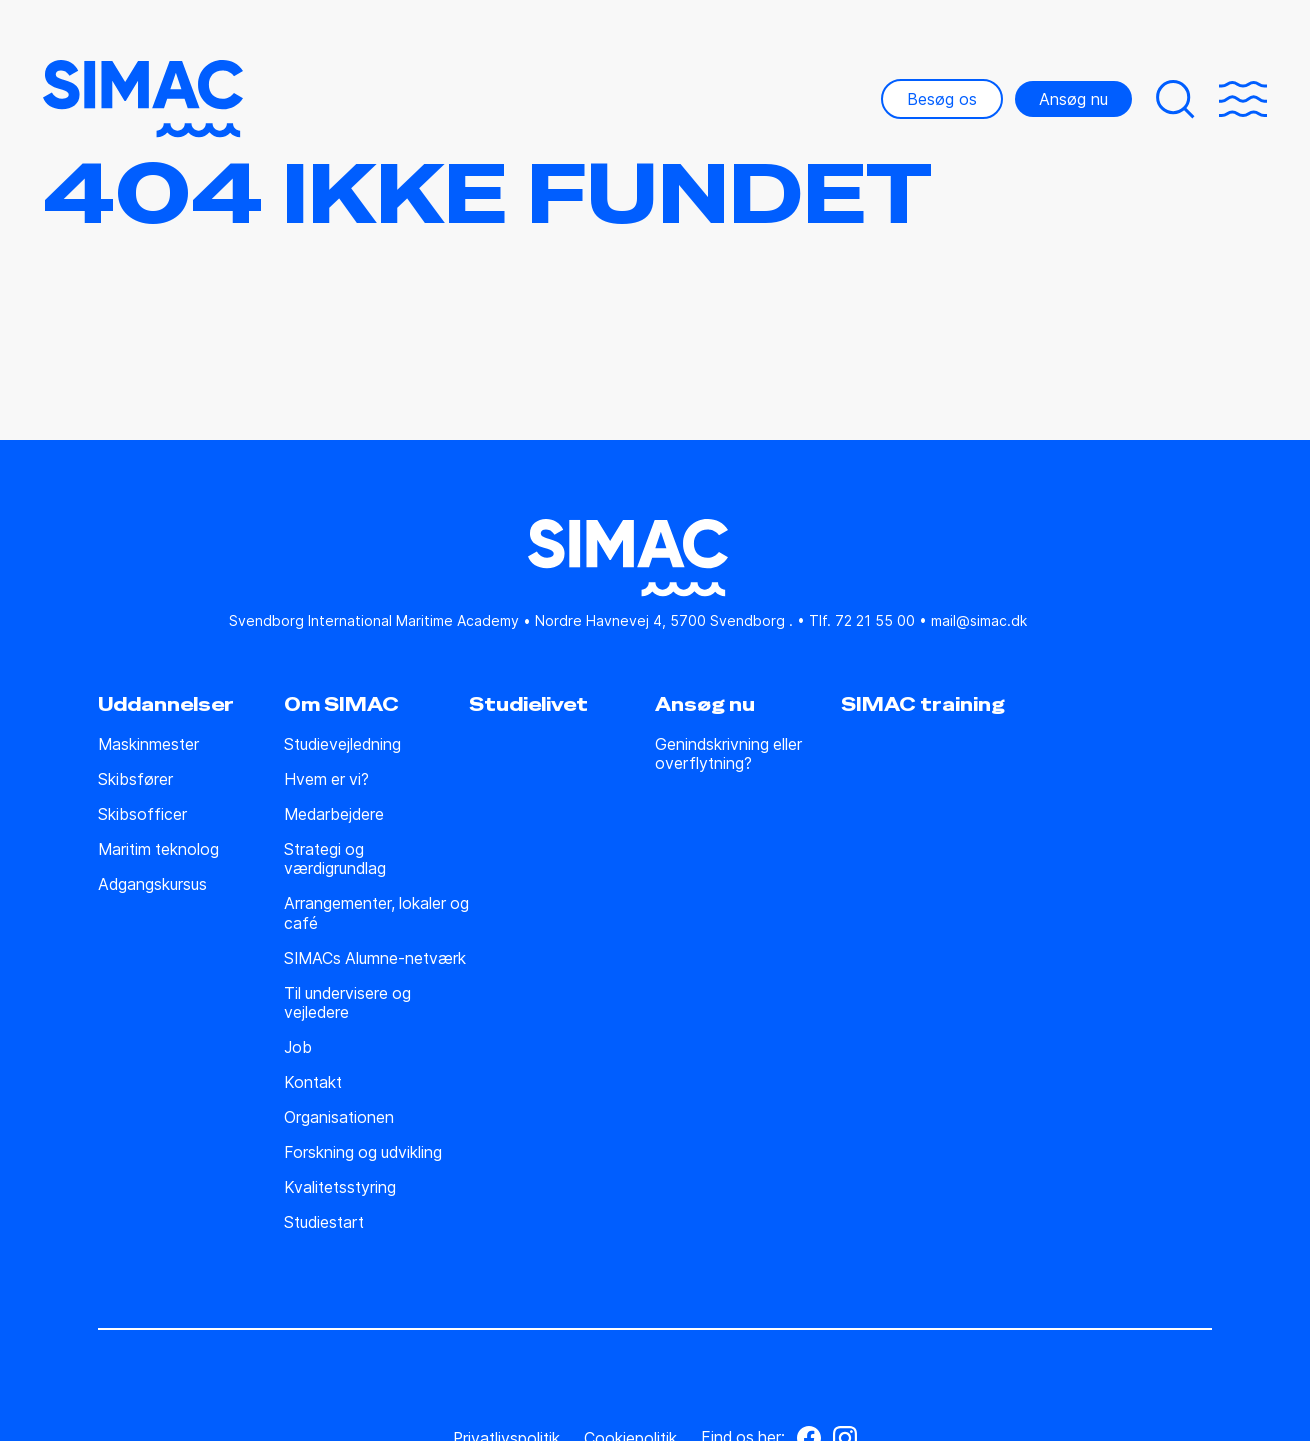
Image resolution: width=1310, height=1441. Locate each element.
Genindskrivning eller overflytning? (728, 754)
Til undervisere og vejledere (347, 1003)
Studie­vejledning (342, 744)
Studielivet (528, 705)
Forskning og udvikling (363, 1152)
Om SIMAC (341, 705)
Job (298, 1047)
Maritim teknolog (158, 849)
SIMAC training (923, 705)
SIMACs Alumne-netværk (375, 958)
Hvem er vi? (326, 779)
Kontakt (313, 1082)
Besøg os (942, 99)
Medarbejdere (334, 814)
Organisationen (339, 1117)
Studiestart (324, 1222)
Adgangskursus (152, 884)
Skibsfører (135, 779)
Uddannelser (166, 705)
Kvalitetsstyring (340, 1187)
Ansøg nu (1073, 99)
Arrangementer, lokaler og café (376, 913)
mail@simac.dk (979, 620)
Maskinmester (148, 744)
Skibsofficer (142, 814)
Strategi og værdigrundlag (335, 859)
